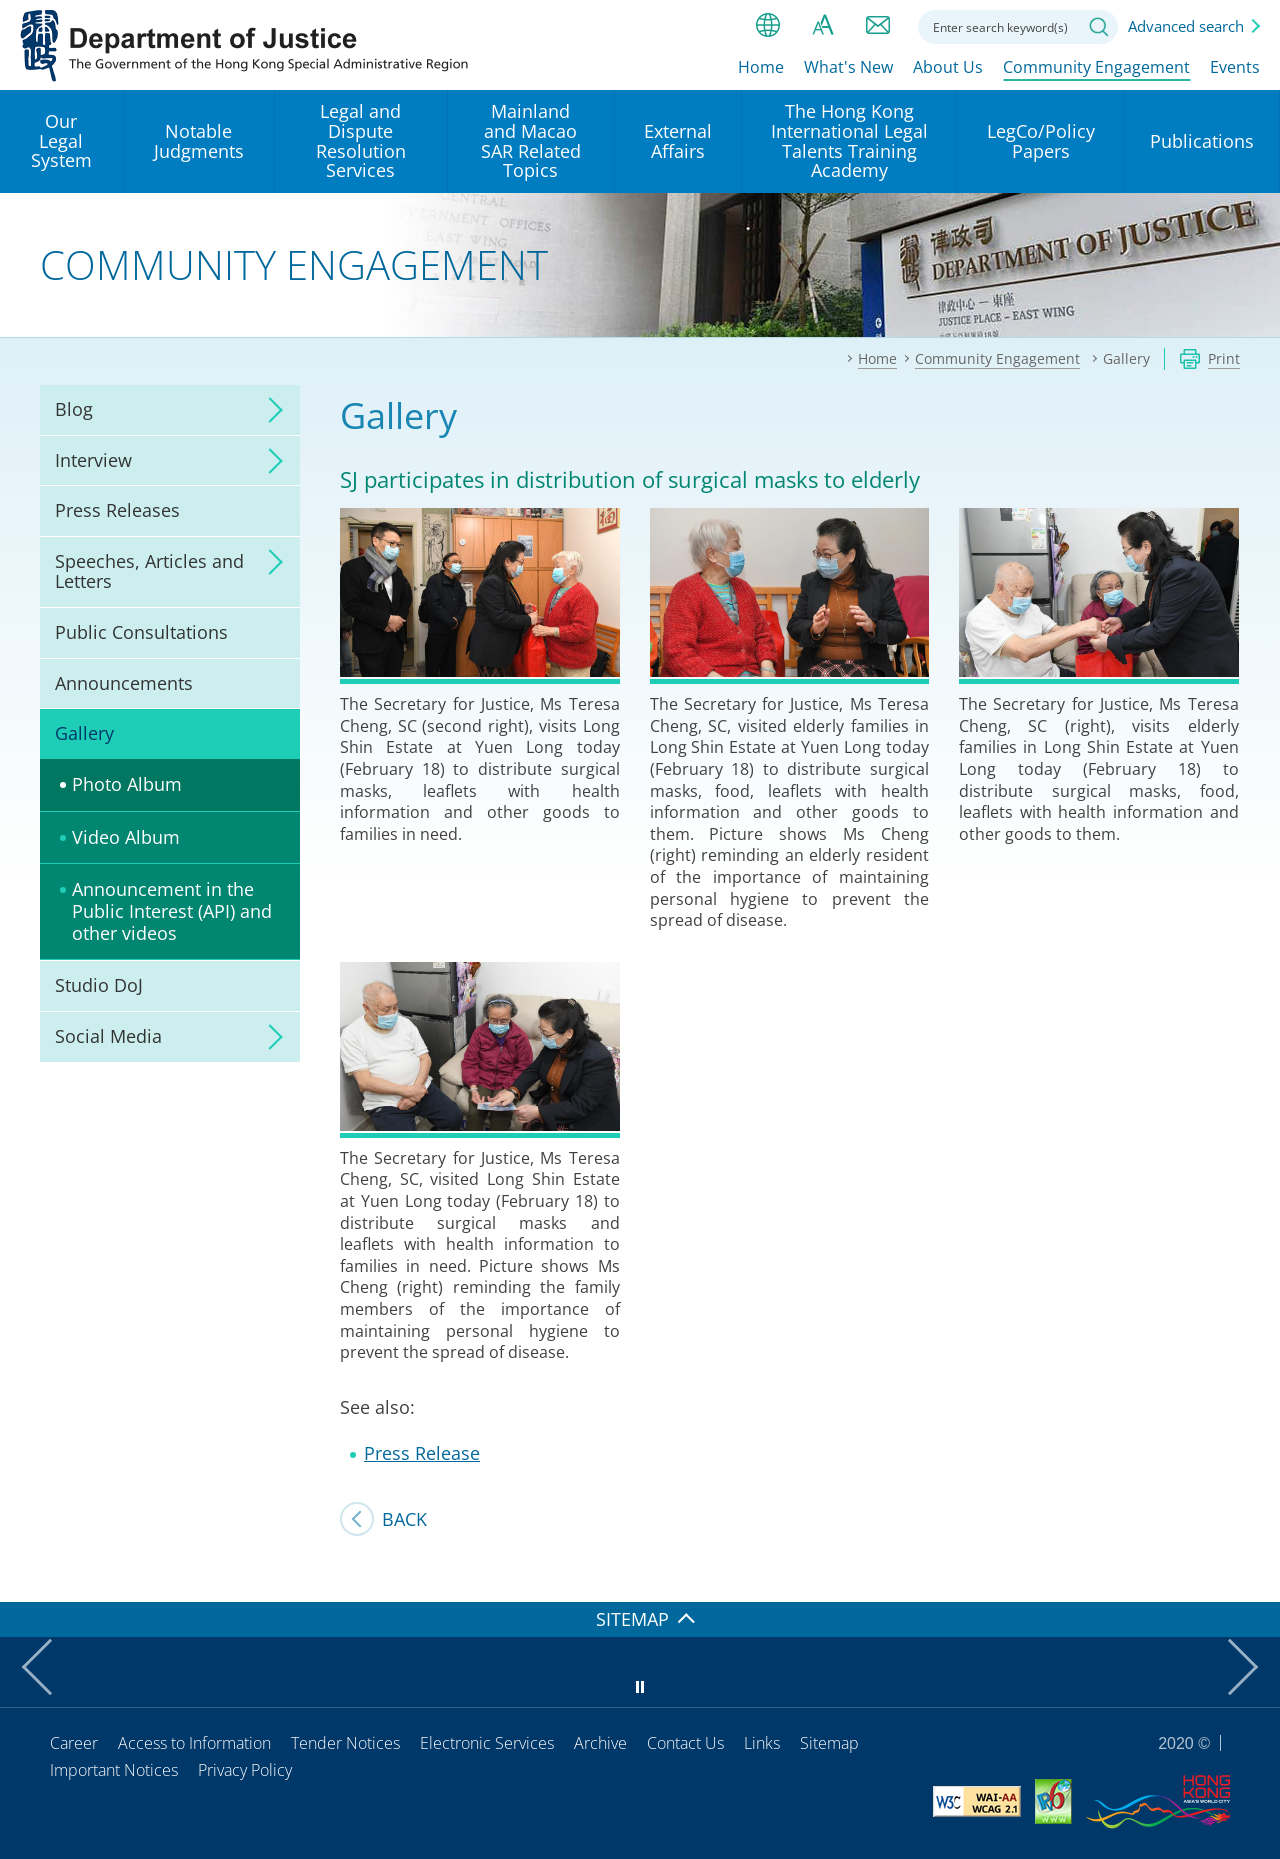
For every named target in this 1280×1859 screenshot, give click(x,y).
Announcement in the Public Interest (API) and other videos (172, 910)
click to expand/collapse (270, 410)
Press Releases (117, 510)
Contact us (878, 25)
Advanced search (1186, 26)
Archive (600, 1743)
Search (1099, 27)
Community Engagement (1096, 67)
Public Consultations (141, 632)
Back (404, 1519)
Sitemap (829, 1743)
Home (761, 67)
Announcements (124, 683)
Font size (823, 25)
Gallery (84, 733)
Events (1235, 67)
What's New (848, 67)
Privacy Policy (245, 1770)
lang (768, 25)
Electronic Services (487, 1743)
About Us (948, 67)
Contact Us (685, 1743)
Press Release (422, 1453)
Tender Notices (345, 1743)
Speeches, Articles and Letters (149, 571)
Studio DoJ (99, 985)
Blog (74, 409)
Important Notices (114, 1770)
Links (762, 1743)
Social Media (108, 1036)
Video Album (126, 837)
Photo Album (127, 784)
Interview (93, 460)
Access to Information (194, 1743)
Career (74, 1743)
